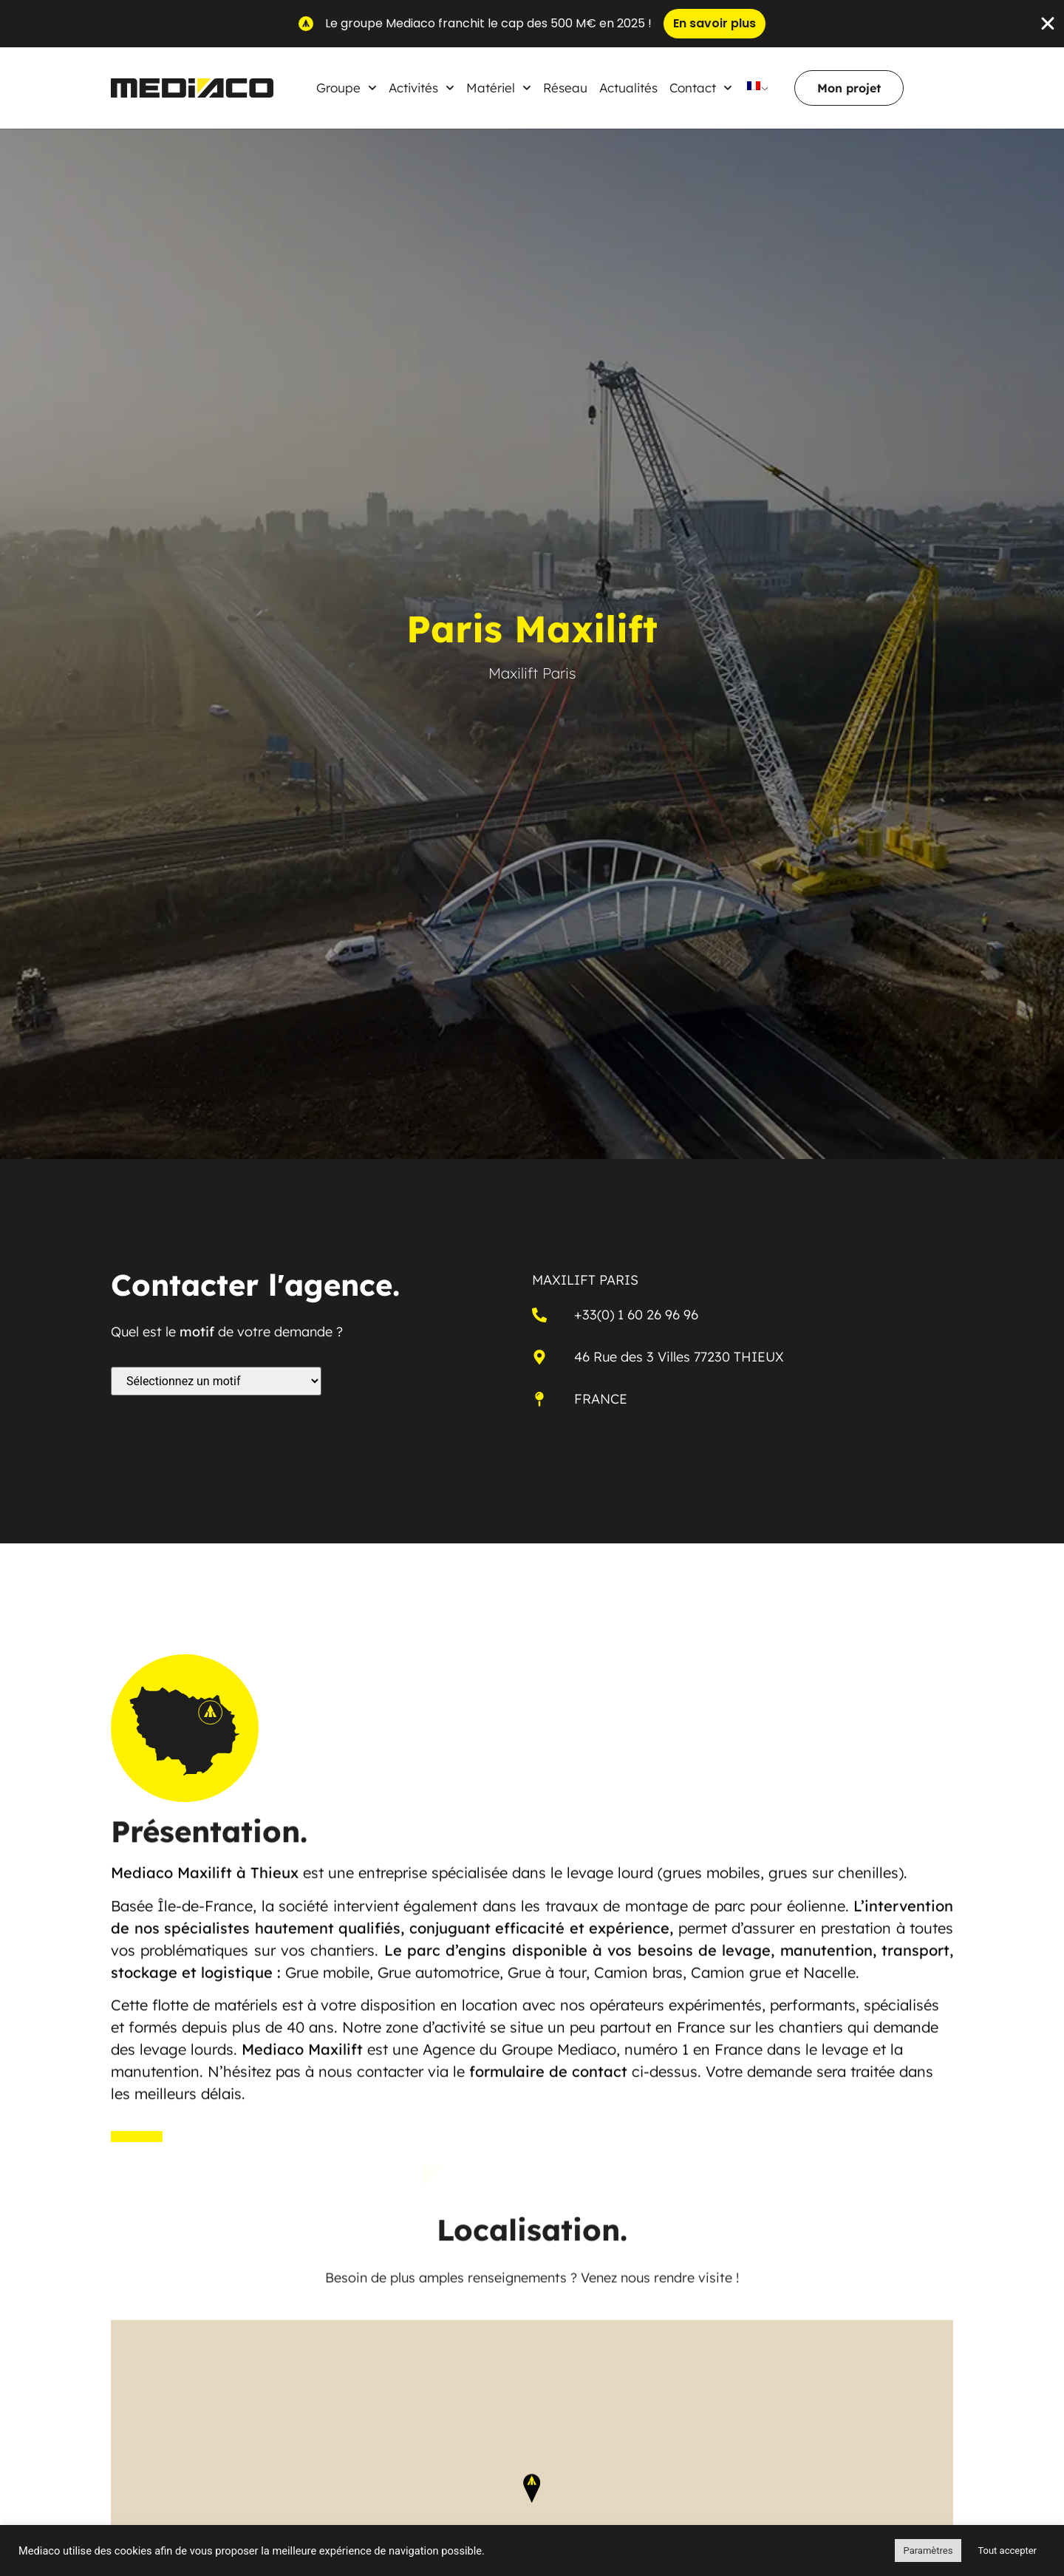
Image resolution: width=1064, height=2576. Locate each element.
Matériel (498, 88)
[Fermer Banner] (1048, 24)
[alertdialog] (532, 23)
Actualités (628, 87)
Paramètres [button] (928, 2550)
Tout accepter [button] (1007, 2550)
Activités (421, 88)
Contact (700, 88)
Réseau (565, 87)
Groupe (346, 88)
